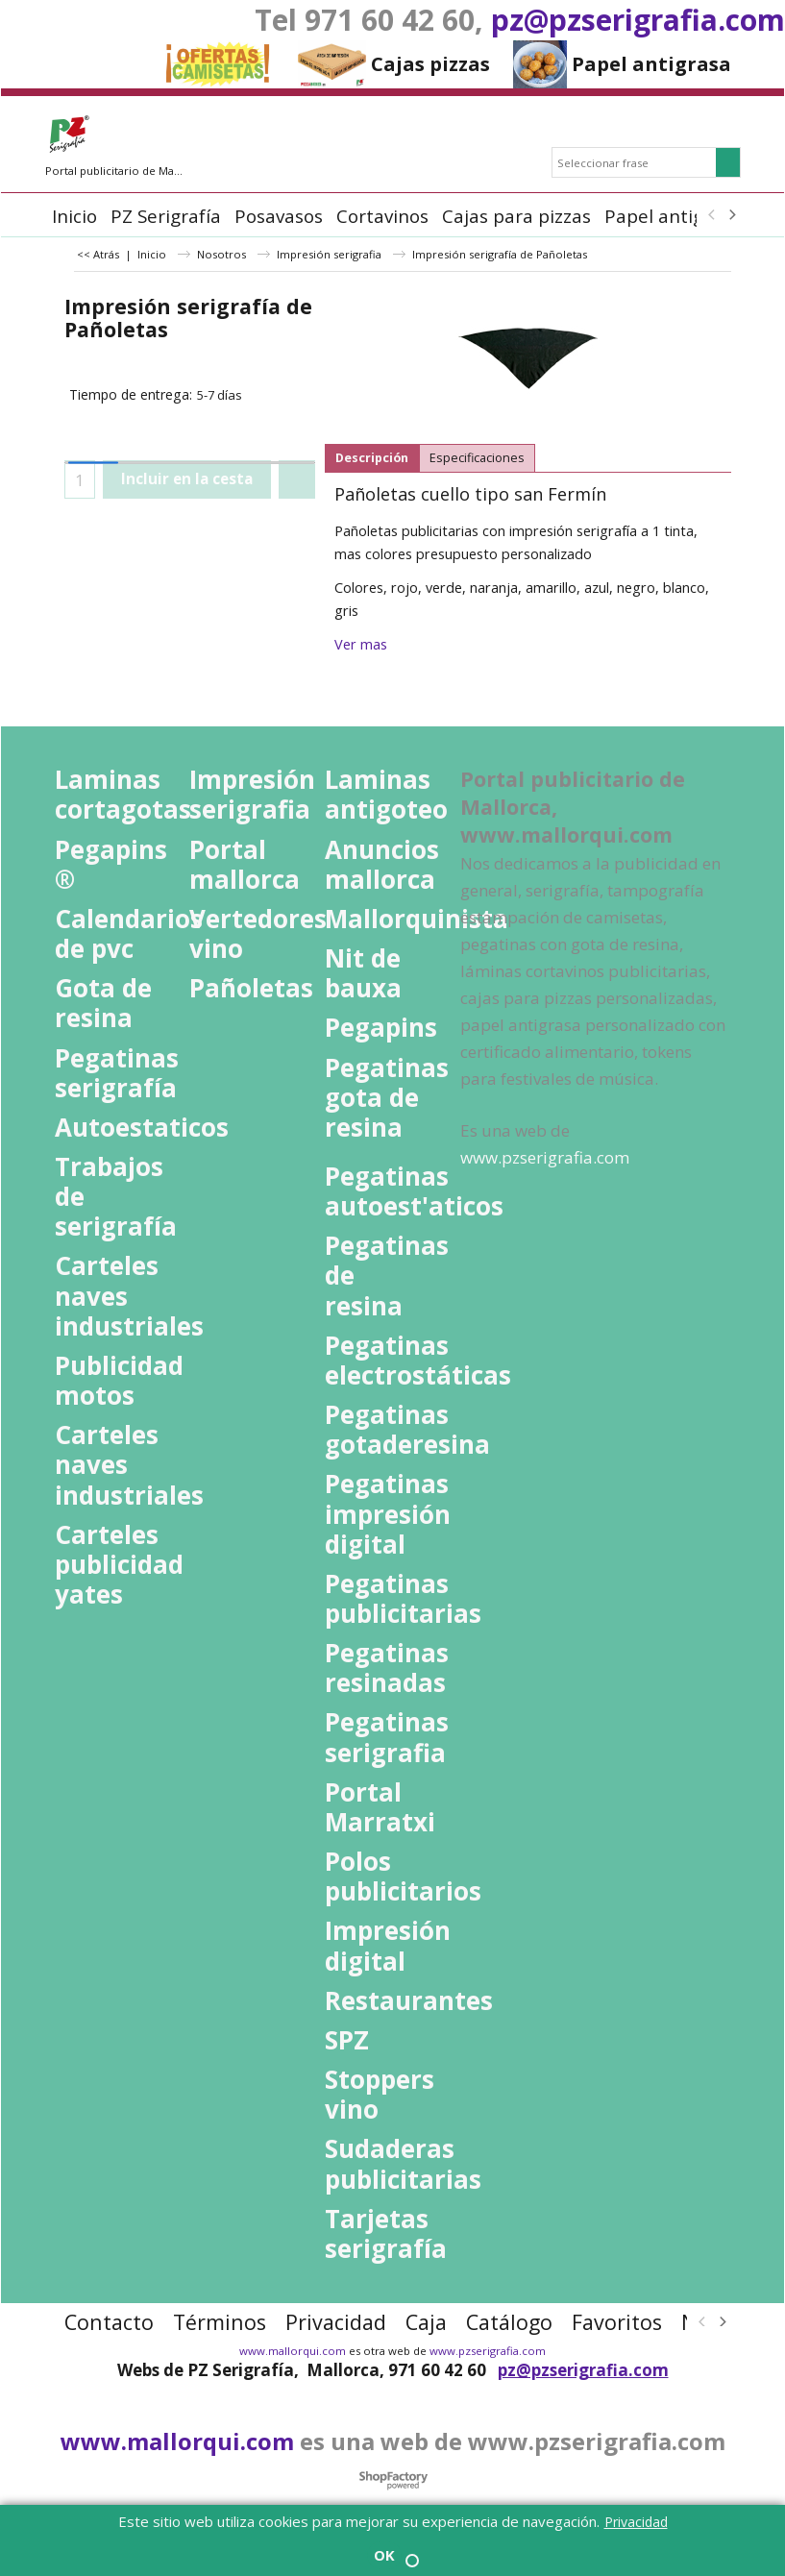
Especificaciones (477, 458)
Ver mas (360, 644)
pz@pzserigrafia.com (638, 19)
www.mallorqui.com (292, 2350)
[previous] (713, 215)
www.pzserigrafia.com (487, 2350)
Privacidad (636, 2522)
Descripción (371, 458)
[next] (732, 215)
